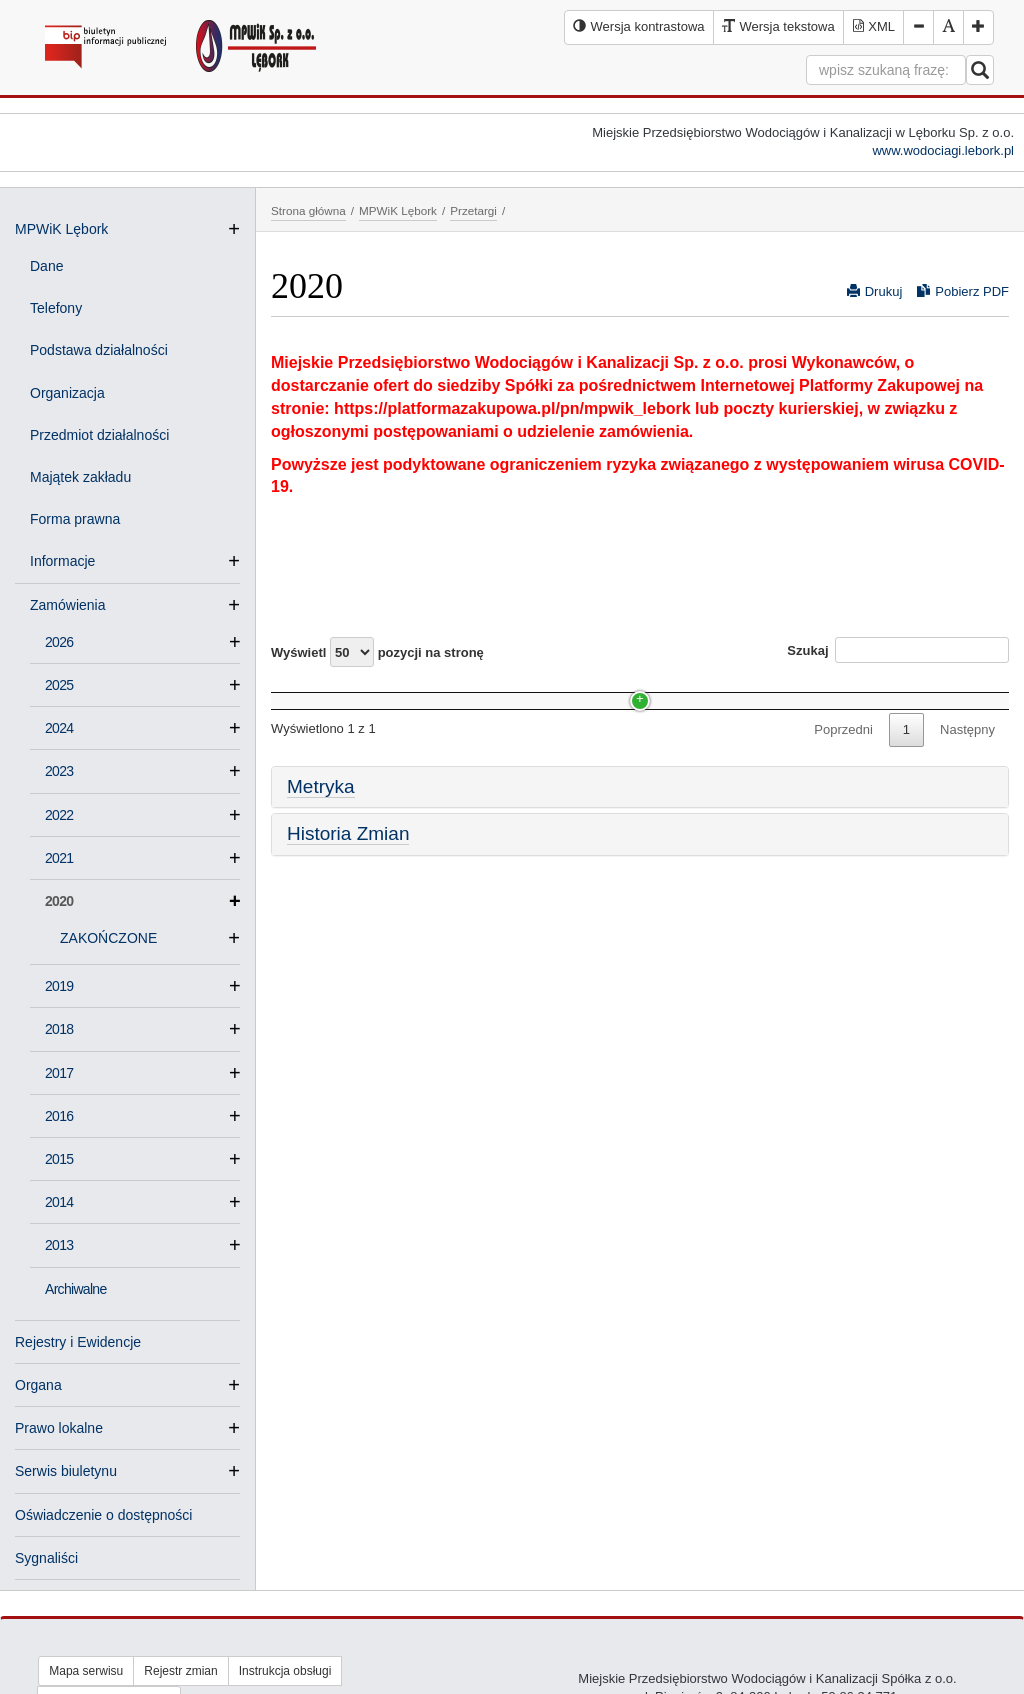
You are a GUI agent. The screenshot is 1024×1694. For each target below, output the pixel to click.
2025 (59, 685)
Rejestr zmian (180, 1671)
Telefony (56, 308)
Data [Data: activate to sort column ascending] (710, 690)
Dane (46, 266)
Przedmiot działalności (99, 435)
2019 (59, 986)
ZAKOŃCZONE (116, 938)
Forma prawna (75, 519)
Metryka (321, 823)
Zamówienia (75, 605)
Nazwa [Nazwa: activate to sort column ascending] (309, 690)
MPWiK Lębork (61, 229)
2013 (59, 1245)
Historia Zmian (348, 871)
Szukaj (898, 650)
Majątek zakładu (80, 477)
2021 (59, 858)
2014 (59, 1202)
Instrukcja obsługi (285, 1671)
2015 (59, 1159)
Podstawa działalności (99, 350)
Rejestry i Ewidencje (78, 1342)
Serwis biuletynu (66, 1471)
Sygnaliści (46, 1558)
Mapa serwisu (86, 1671)
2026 (59, 642)
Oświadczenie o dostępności (103, 1515)
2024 (59, 728)
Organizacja (67, 393)
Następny (967, 766)
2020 (142, 901)
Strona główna (308, 210)
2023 (59, 771)
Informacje (70, 561)
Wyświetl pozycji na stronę (377, 652)
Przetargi (473, 210)
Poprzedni (843, 766)
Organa (38, 1385)
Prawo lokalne (59, 1428)
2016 (59, 1116)
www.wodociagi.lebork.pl (943, 150)
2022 (59, 815)
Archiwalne (75, 1289)
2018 (59, 1029)
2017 (59, 1073)
